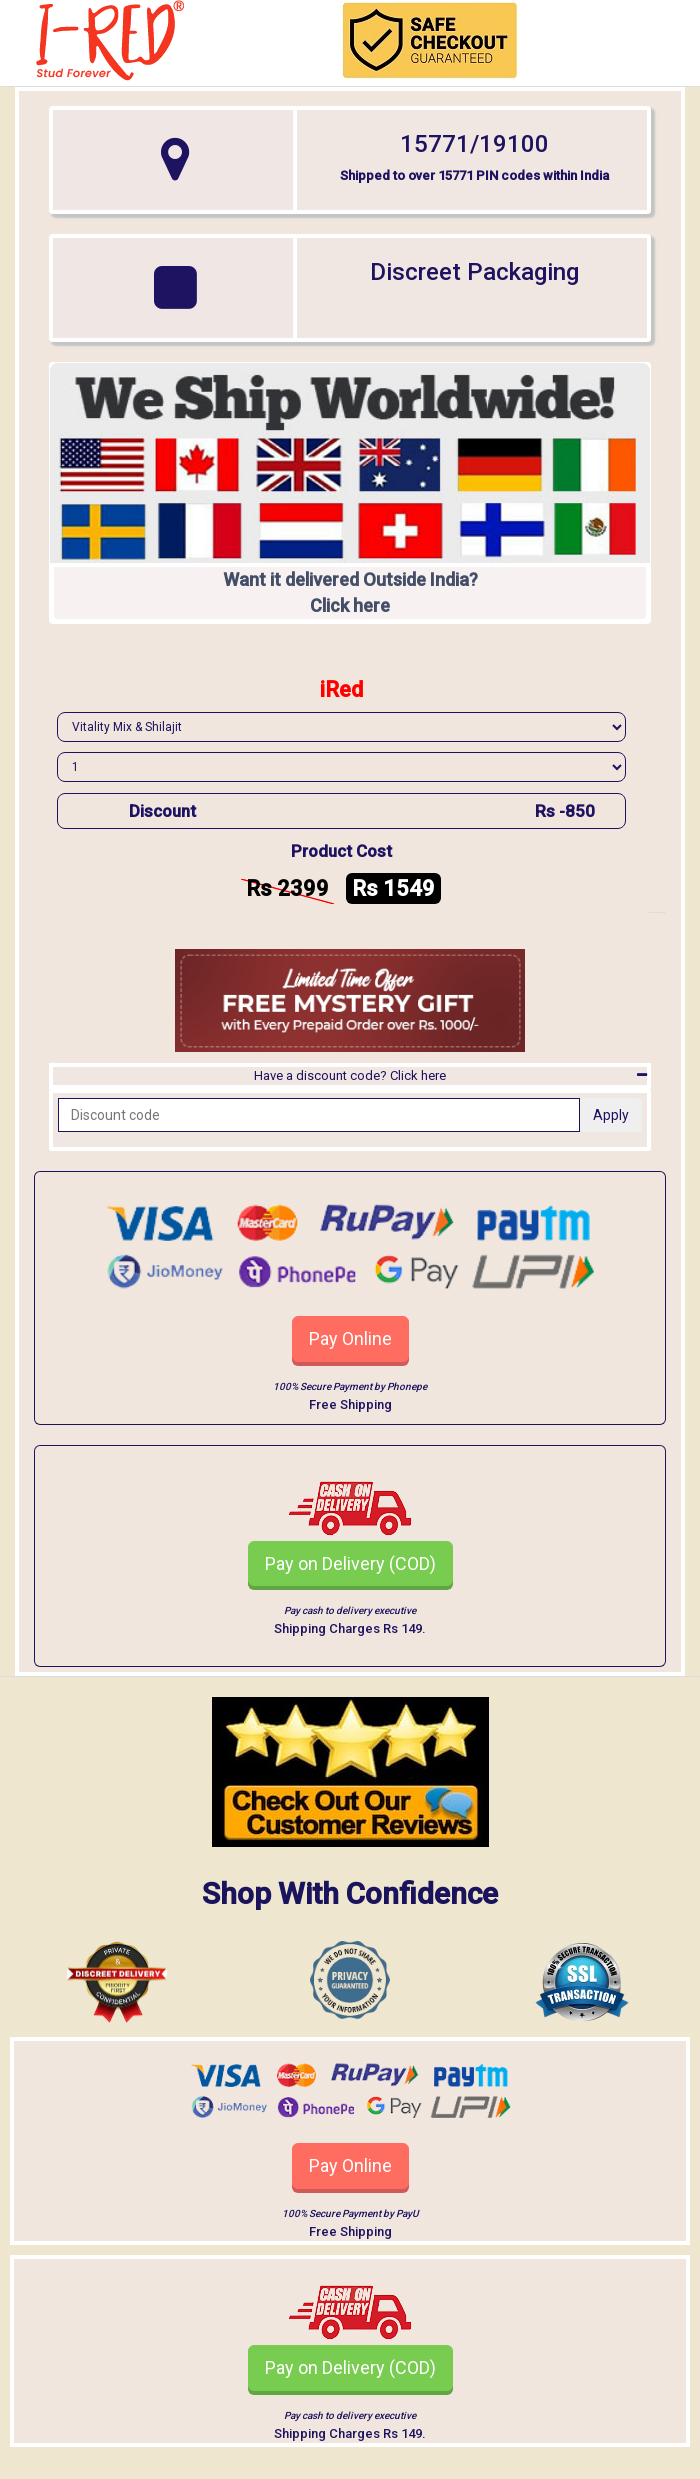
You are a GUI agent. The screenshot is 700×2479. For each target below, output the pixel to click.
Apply (611, 1115)
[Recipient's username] (319, 1115)
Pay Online (350, 1338)
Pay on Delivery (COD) (350, 1563)
